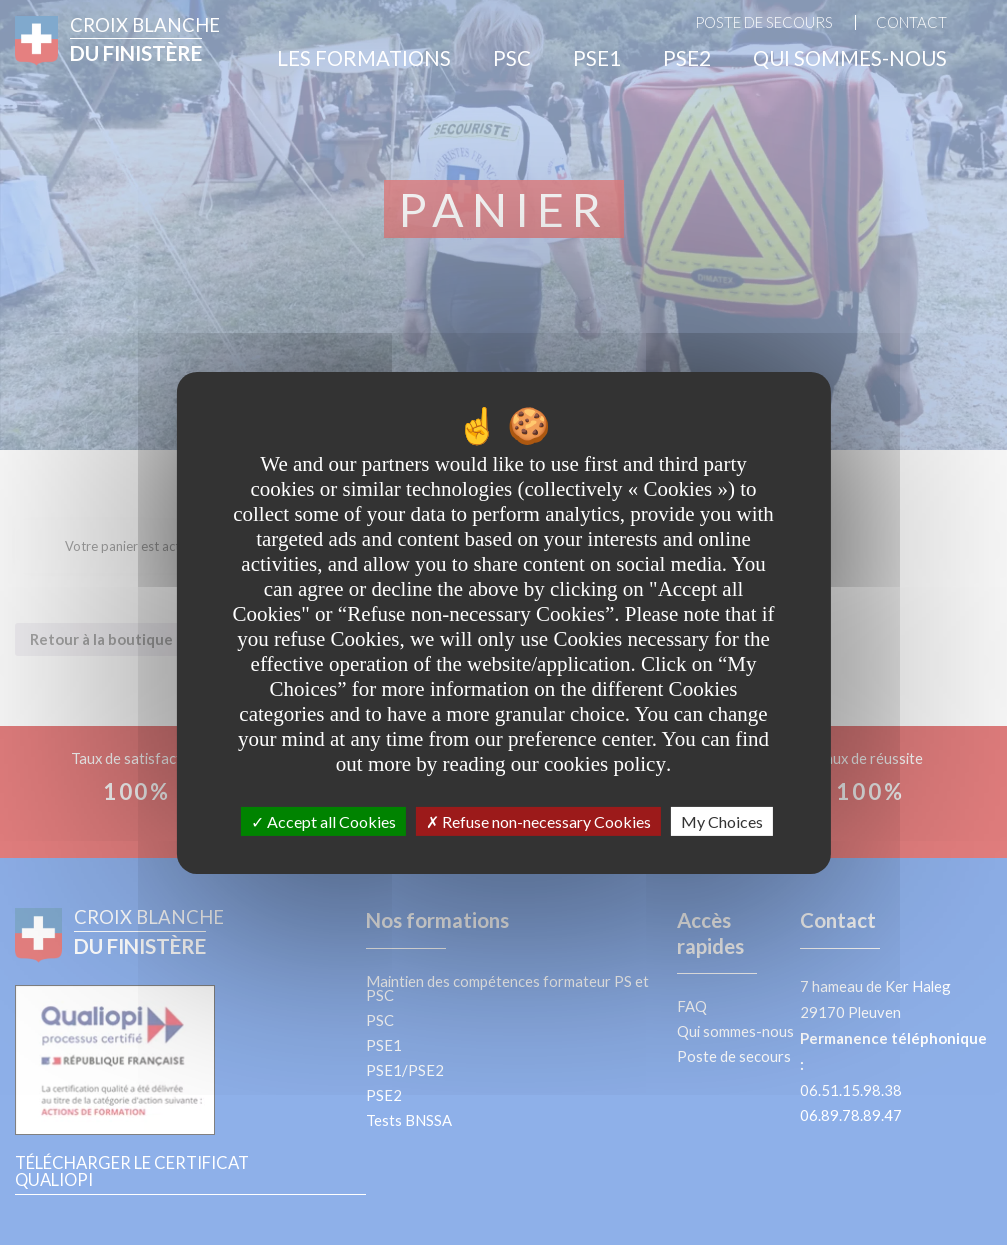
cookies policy (605, 763)
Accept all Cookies (323, 820)
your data (406, 513)
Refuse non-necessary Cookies (538, 820)
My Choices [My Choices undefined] (722, 820)
